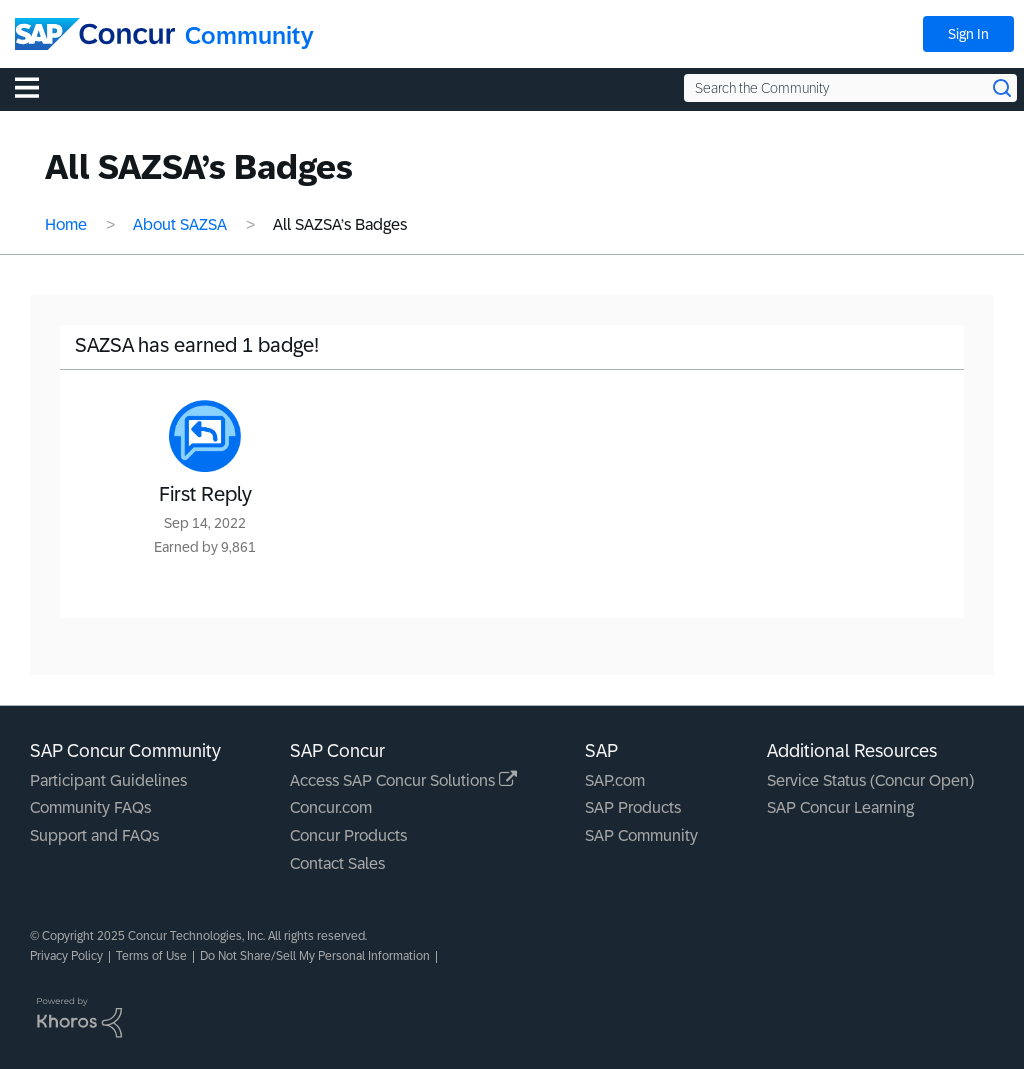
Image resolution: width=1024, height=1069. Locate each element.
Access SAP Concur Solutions (403, 780)
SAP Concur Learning (840, 807)
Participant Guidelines (108, 780)
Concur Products (348, 835)
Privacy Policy (66, 956)
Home (66, 224)
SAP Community (641, 835)
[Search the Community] (850, 88)
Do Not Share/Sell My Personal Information (315, 956)
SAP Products (633, 807)
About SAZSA (180, 224)
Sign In (968, 34)
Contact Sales (337, 863)
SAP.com (615, 780)
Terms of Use (151, 956)
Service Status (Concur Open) (870, 780)
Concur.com (331, 807)
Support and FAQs (94, 835)
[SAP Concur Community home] (95, 34)
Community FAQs (90, 807)
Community (249, 35)
